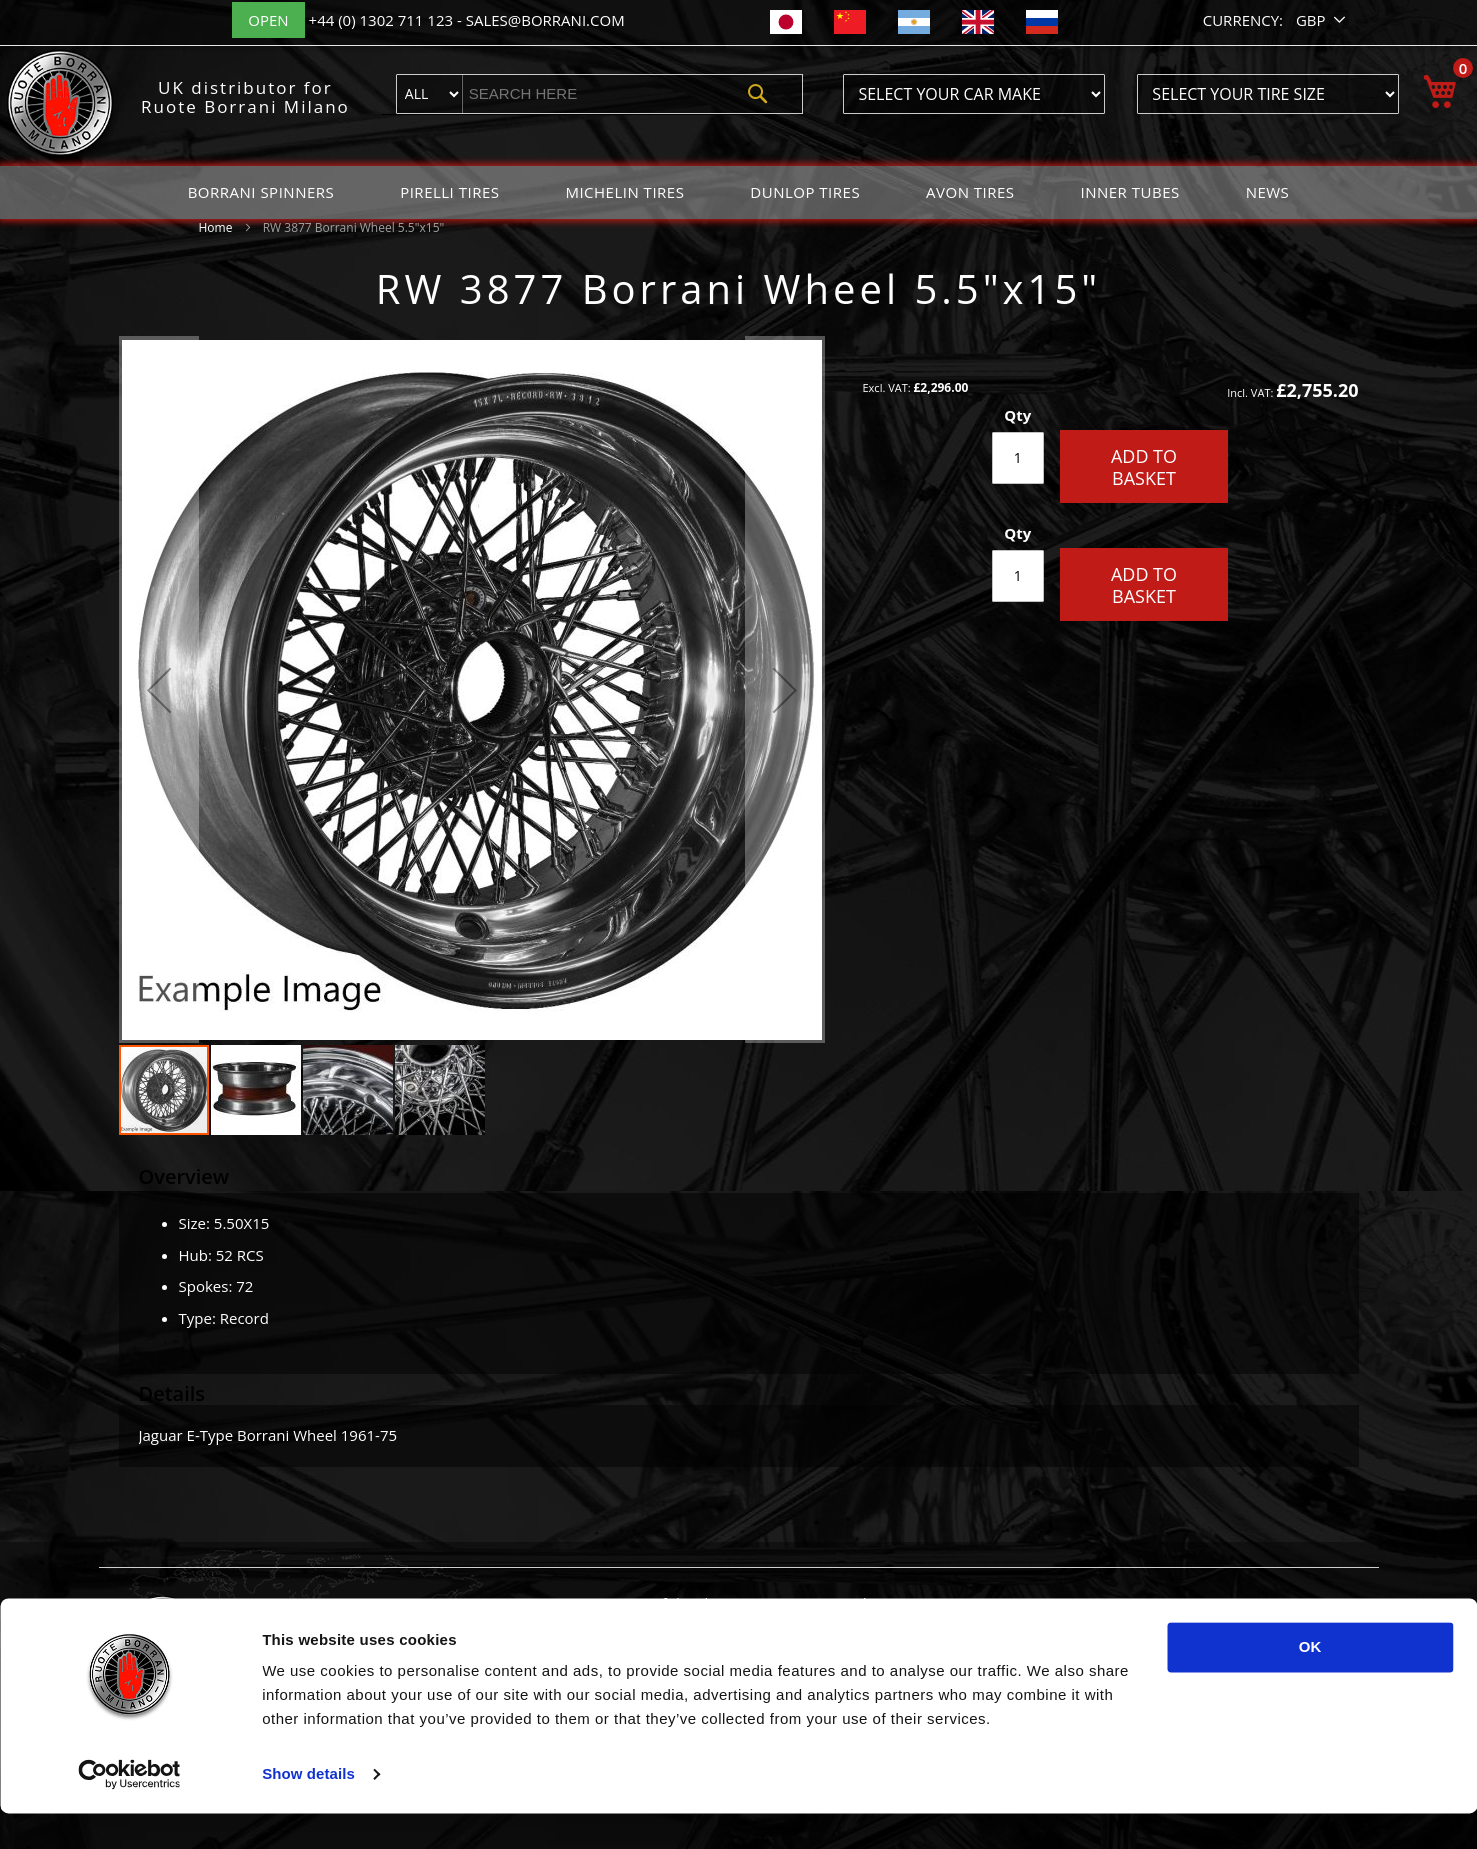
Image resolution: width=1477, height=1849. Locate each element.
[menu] (739, 192)
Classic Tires (884, 1624)
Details (172, 1393)
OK (1310, 1682)
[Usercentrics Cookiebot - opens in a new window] (129, 1810)
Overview (184, 1176)
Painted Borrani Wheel (713, 1624)
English (1073, 1624)
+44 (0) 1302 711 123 (383, 20)
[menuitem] (261, 192)
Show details (308, 1809)
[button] (1322, 20)
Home (216, 227)
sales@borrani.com (545, 20)
